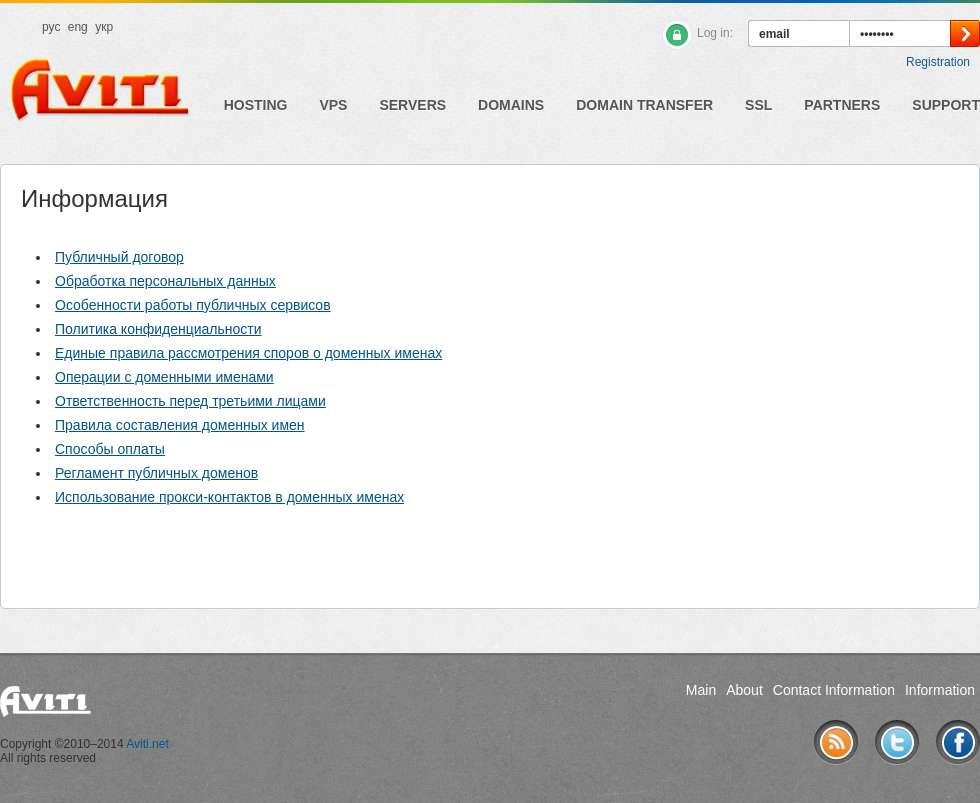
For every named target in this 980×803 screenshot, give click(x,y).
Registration (938, 62)
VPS (333, 105)
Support (946, 105)
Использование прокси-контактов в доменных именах (229, 497)
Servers (412, 105)
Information (940, 690)
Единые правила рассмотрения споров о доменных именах (248, 353)
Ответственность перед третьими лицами (190, 401)
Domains (511, 105)
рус (51, 27)
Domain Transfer (644, 105)
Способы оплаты (110, 449)
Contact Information (834, 690)
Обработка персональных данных (165, 281)
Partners (842, 105)
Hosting (256, 105)
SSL (758, 105)
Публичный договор (119, 257)
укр (104, 27)
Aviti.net (147, 744)
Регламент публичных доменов (156, 473)
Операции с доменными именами (164, 377)
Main (701, 690)
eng (78, 27)
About (744, 690)
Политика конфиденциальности (158, 329)
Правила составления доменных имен (180, 425)
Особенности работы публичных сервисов (193, 305)
